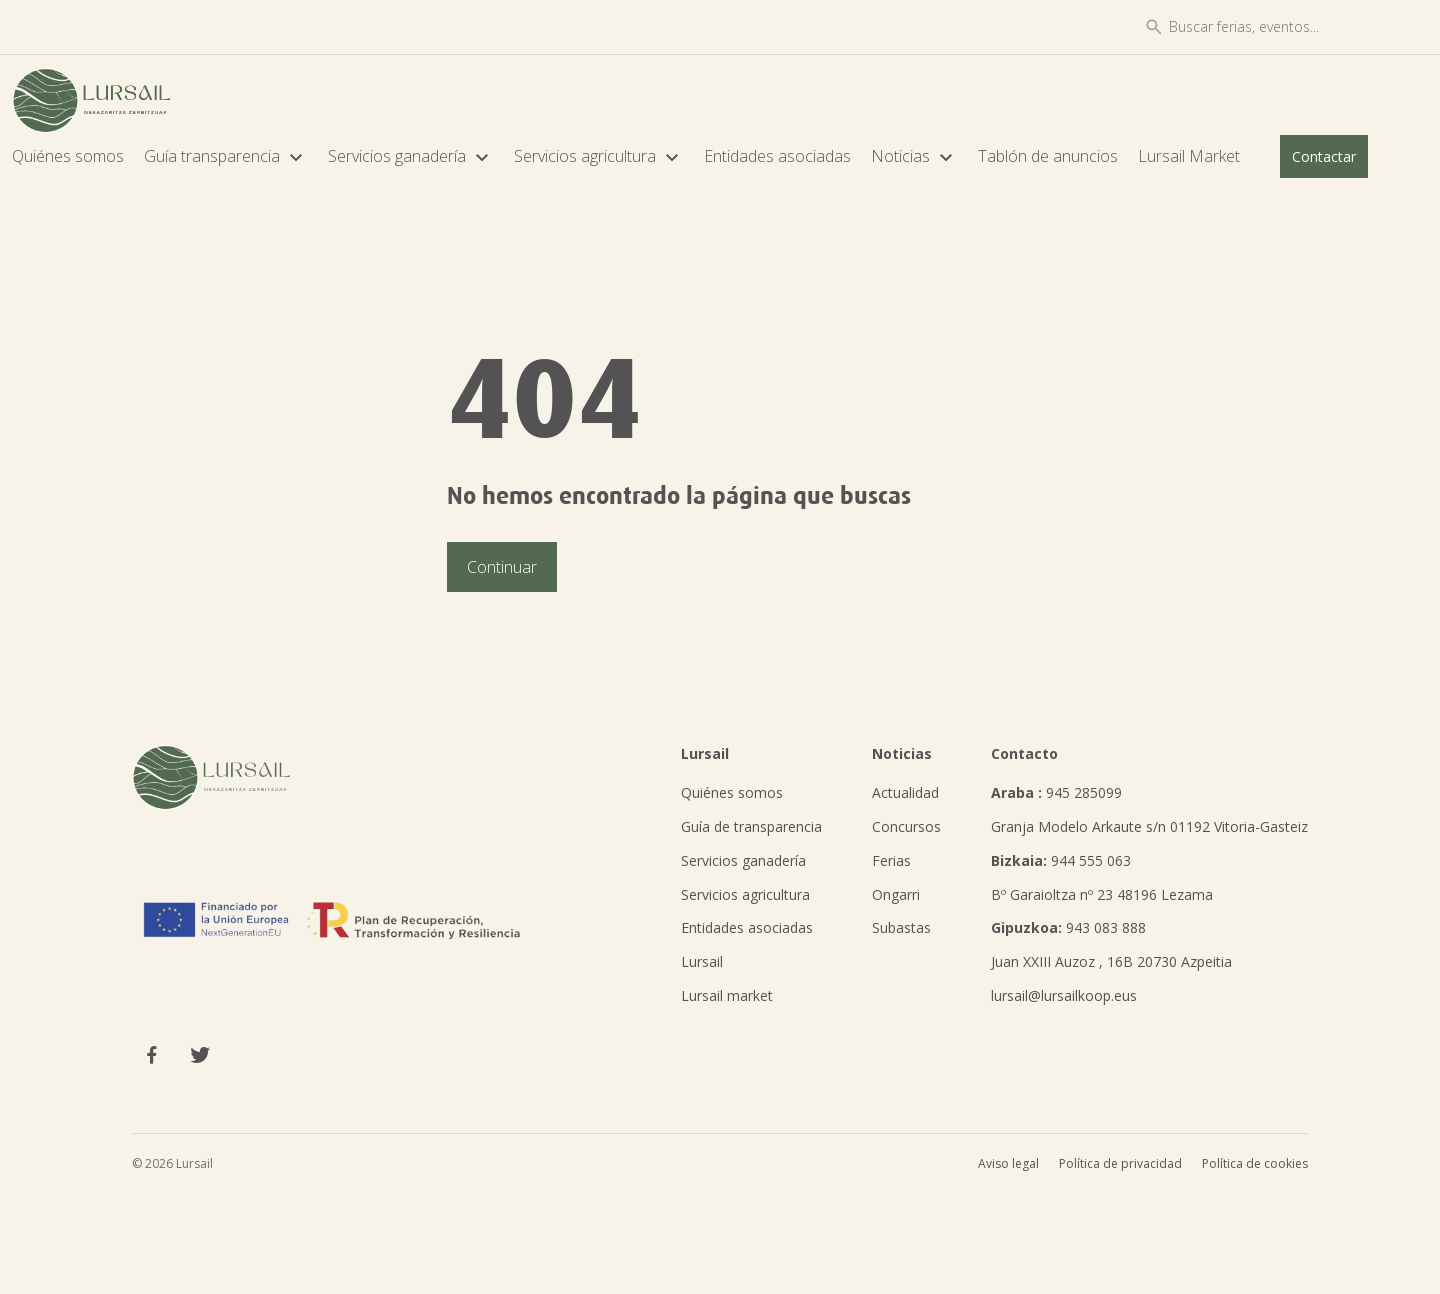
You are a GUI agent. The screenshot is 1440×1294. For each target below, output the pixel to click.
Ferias (891, 860)
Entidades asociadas (777, 156)
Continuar (502, 567)
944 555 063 (1061, 860)
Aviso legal (1008, 1163)
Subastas (901, 927)
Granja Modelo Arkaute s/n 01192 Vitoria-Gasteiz (1149, 826)
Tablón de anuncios (1048, 156)
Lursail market (727, 995)
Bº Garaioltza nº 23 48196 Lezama (1102, 894)
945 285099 (1056, 792)
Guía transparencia (226, 156)
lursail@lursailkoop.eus (1064, 995)
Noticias (914, 156)
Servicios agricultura (599, 156)
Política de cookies (1255, 1163)
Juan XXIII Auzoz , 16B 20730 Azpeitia (1111, 961)
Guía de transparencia (751, 826)
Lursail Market (1189, 156)
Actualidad (905, 792)
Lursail (702, 961)
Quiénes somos (68, 156)
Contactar (1324, 156)
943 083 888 (1068, 927)
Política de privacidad (1120, 1163)
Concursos (906, 826)
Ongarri (896, 894)
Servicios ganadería (411, 156)
